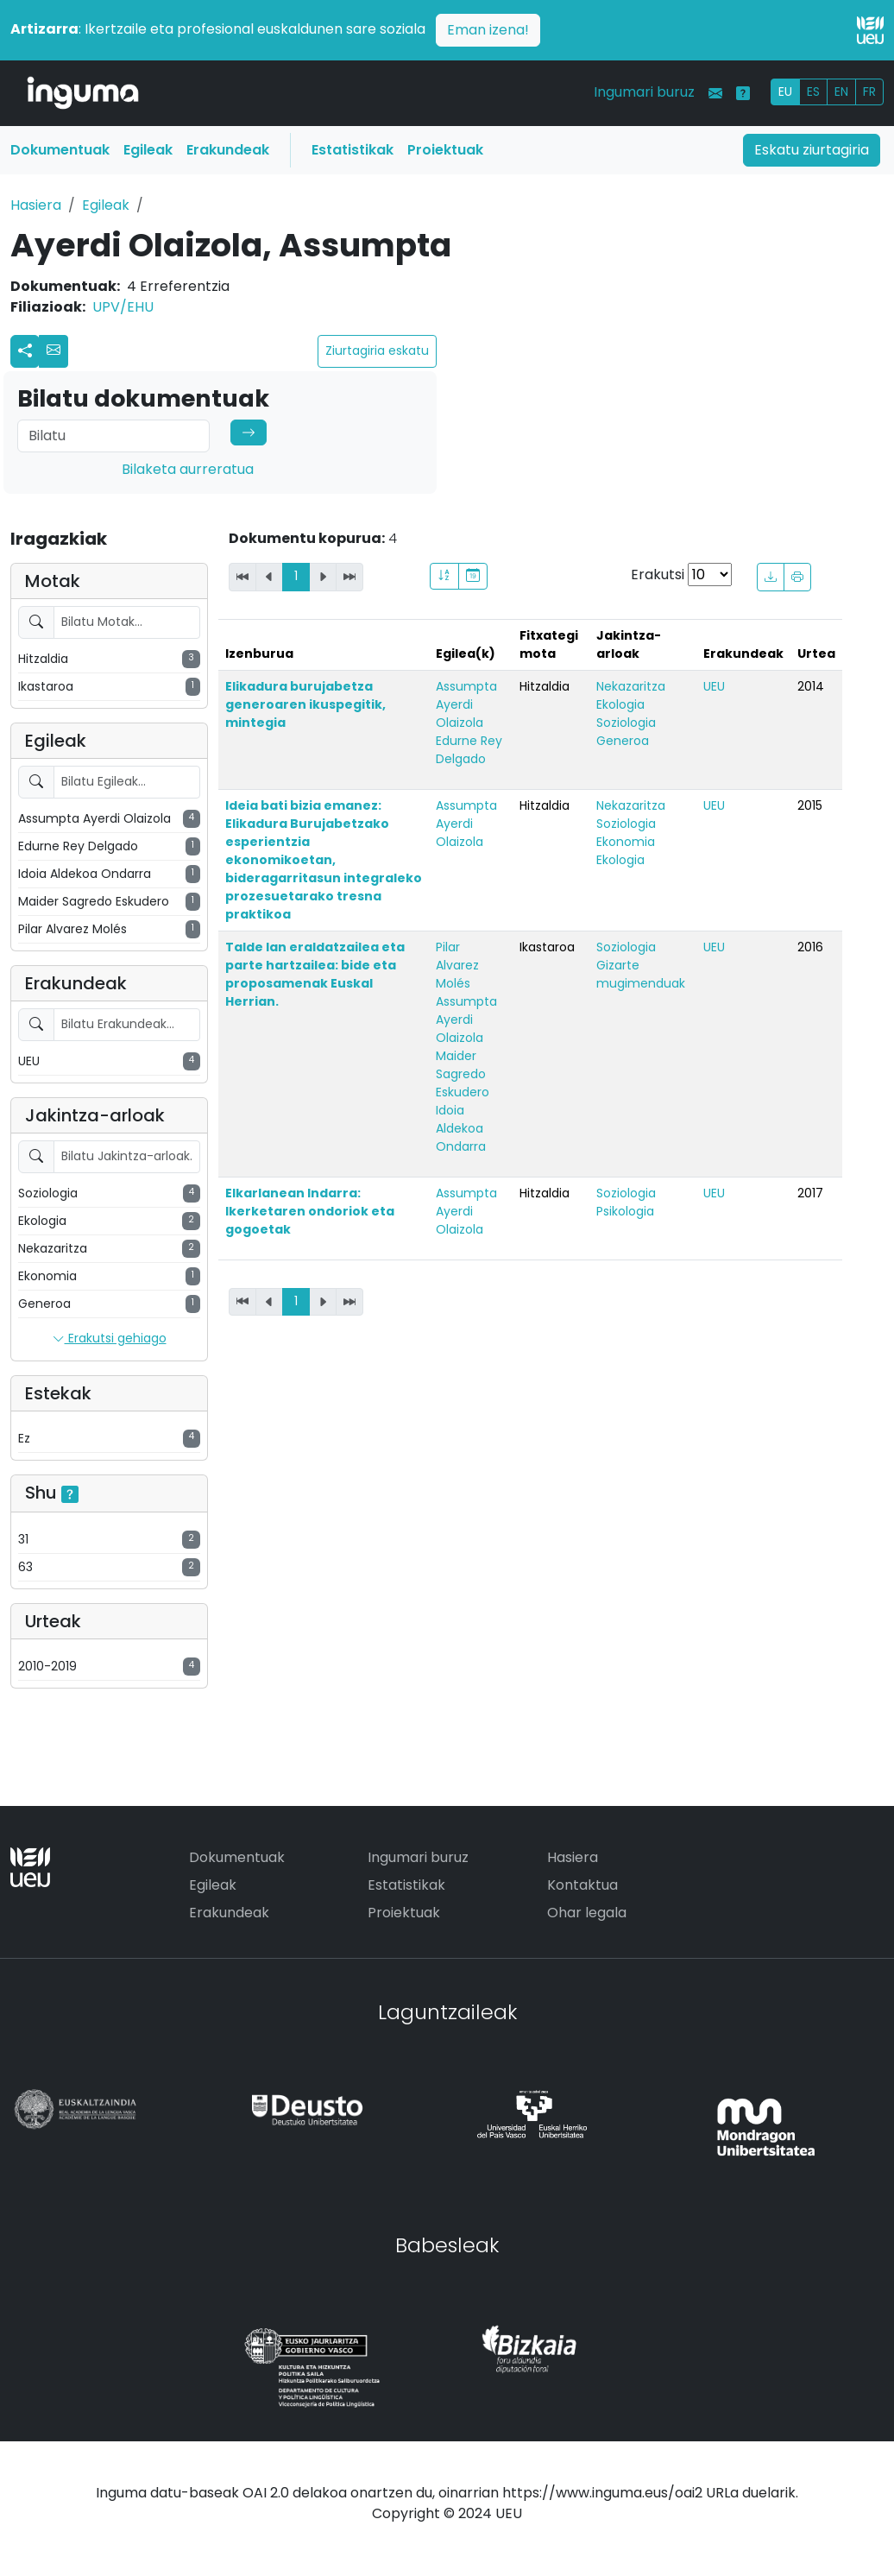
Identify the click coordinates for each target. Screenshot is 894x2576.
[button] (53, 351)
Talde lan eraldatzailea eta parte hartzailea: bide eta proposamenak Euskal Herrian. (315, 974)
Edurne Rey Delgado (469, 749)
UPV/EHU (123, 307)
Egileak (148, 150)
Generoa (622, 740)
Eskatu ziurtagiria (811, 150)
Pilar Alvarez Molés (457, 965)
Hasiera (35, 205)
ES (813, 91)
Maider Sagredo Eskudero (462, 1074)
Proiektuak (445, 150)
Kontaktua (582, 1885)
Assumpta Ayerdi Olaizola (466, 704)
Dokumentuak (60, 150)
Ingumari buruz (644, 92)
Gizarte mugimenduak (640, 974)
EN (841, 91)
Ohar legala (586, 1913)
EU (785, 91)
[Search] (113, 436)
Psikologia (625, 1211)
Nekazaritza (630, 686)
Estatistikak (352, 150)
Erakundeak (227, 150)
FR (869, 91)
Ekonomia (625, 841)
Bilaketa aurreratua (188, 469)
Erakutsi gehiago (110, 1338)
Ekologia (620, 704)
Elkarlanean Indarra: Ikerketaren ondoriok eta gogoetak (309, 1211)
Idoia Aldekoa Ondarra (461, 1128)
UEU (714, 686)
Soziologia (626, 722)
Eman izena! (488, 30)
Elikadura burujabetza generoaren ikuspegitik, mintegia (305, 704)
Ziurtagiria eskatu (377, 350)
